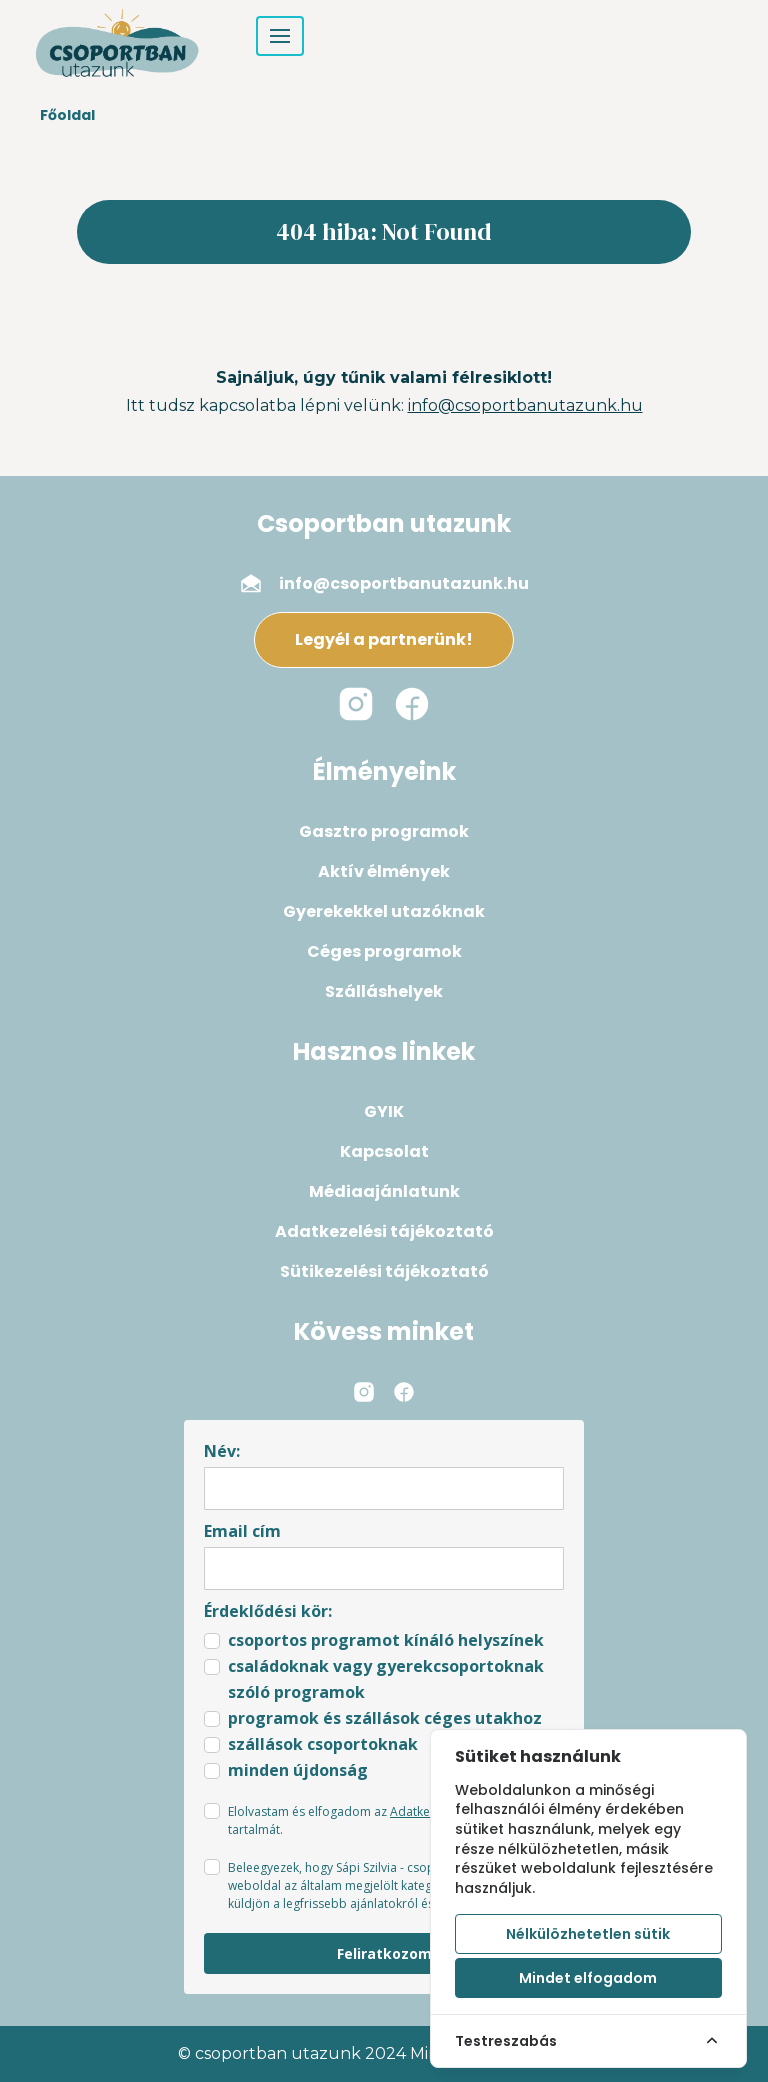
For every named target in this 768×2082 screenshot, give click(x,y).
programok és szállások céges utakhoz (385, 1718)
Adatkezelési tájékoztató (384, 1231)
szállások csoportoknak (323, 1744)
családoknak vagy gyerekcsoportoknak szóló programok (386, 1679)
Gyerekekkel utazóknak (384, 911)
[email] (384, 1568)
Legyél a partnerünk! (384, 639)
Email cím (242, 1531)
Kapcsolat (384, 1151)
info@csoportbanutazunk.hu (525, 405)
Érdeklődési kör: (268, 1611)
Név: (222, 1451)
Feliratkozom (384, 1953)
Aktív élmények (384, 871)
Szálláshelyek (384, 991)
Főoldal (67, 115)
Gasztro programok (384, 831)
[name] (384, 1488)
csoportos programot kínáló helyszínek (386, 1640)
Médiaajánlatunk (384, 1191)
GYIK (384, 1111)
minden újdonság (298, 1770)
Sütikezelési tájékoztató (384, 1271)
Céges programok (384, 951)
